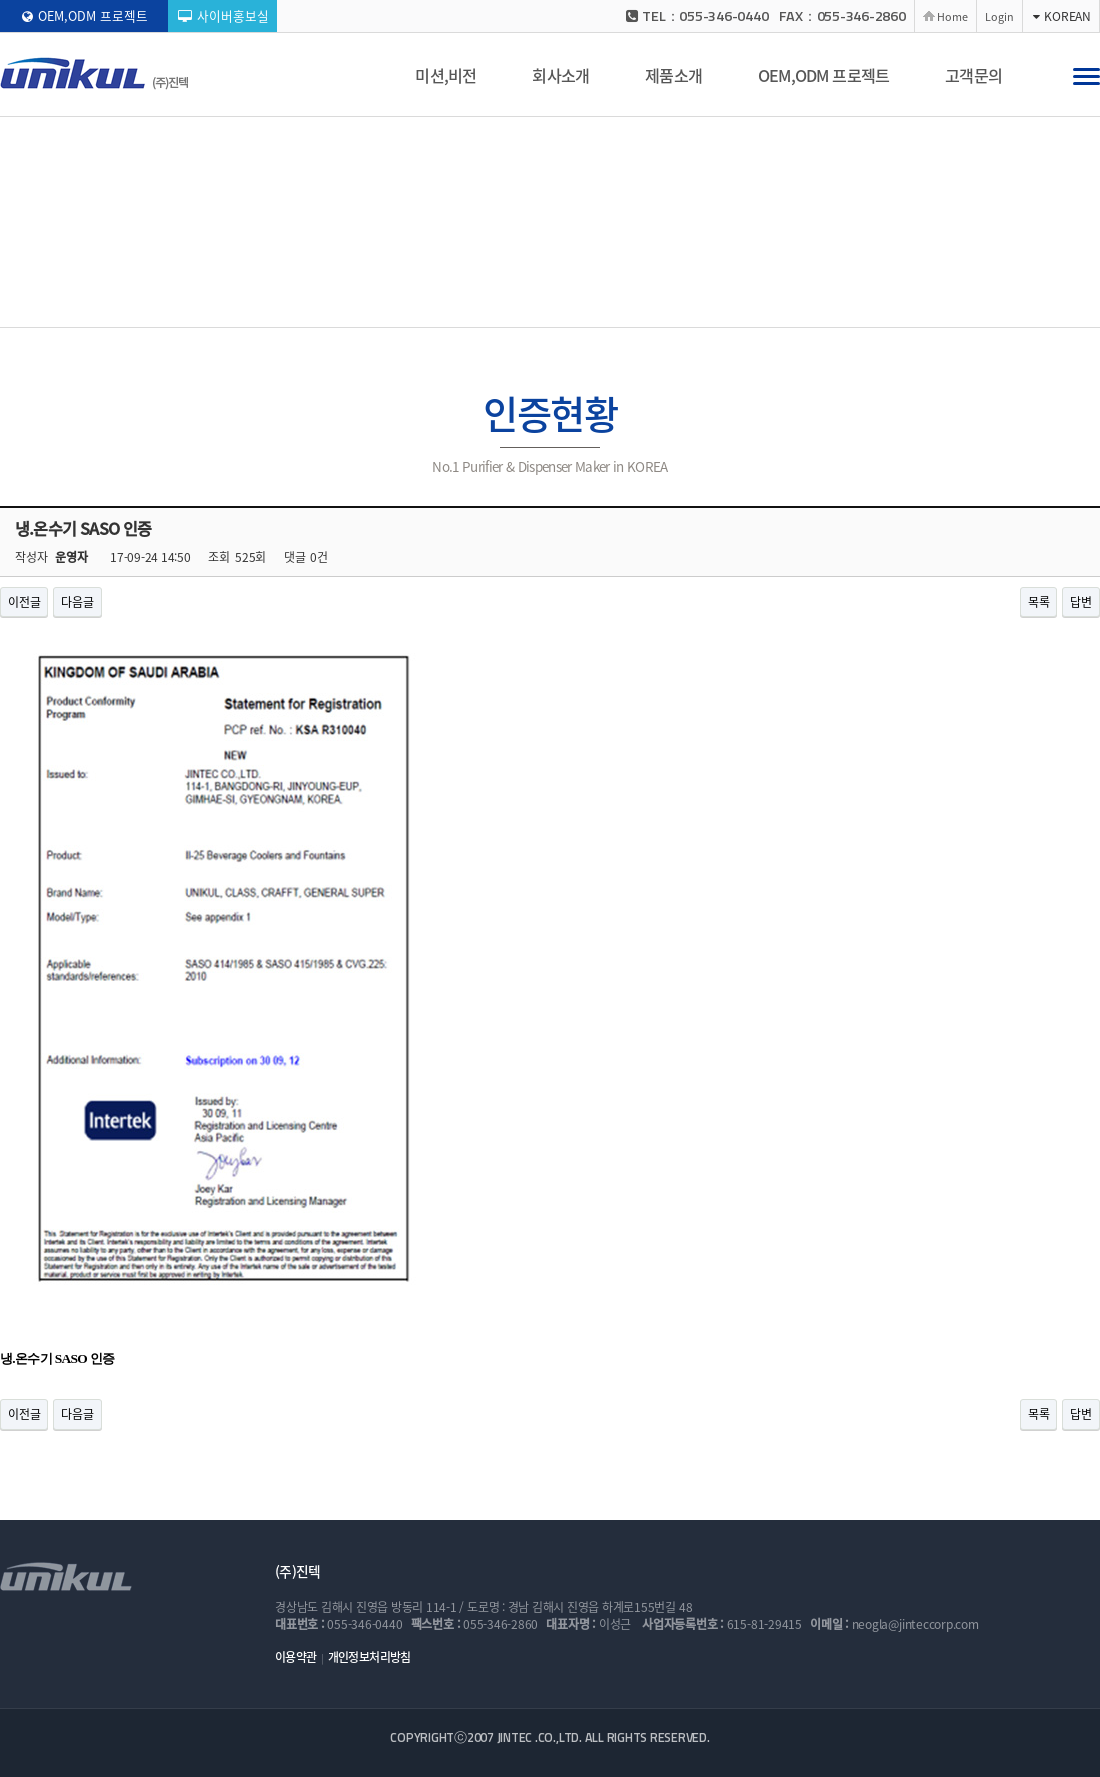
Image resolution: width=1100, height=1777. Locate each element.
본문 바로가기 (0, 0)
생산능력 (682, 306)
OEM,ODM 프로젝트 (85, 15)
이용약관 (296, 1657)
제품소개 (673, 75)
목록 (1039, 602)
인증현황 (481, 307)
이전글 (24, 602)
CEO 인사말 (323, 306)
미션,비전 (445, 75)
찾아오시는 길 (772, 306)
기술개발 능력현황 (581, 306)
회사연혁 (407, 306)
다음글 (77, 602)
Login (999, 16)
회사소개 (560, 75)
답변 (1081, 602)
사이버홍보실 (223, 15)
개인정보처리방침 (369, 1657)
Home (952, 16)
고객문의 (973, 75)
